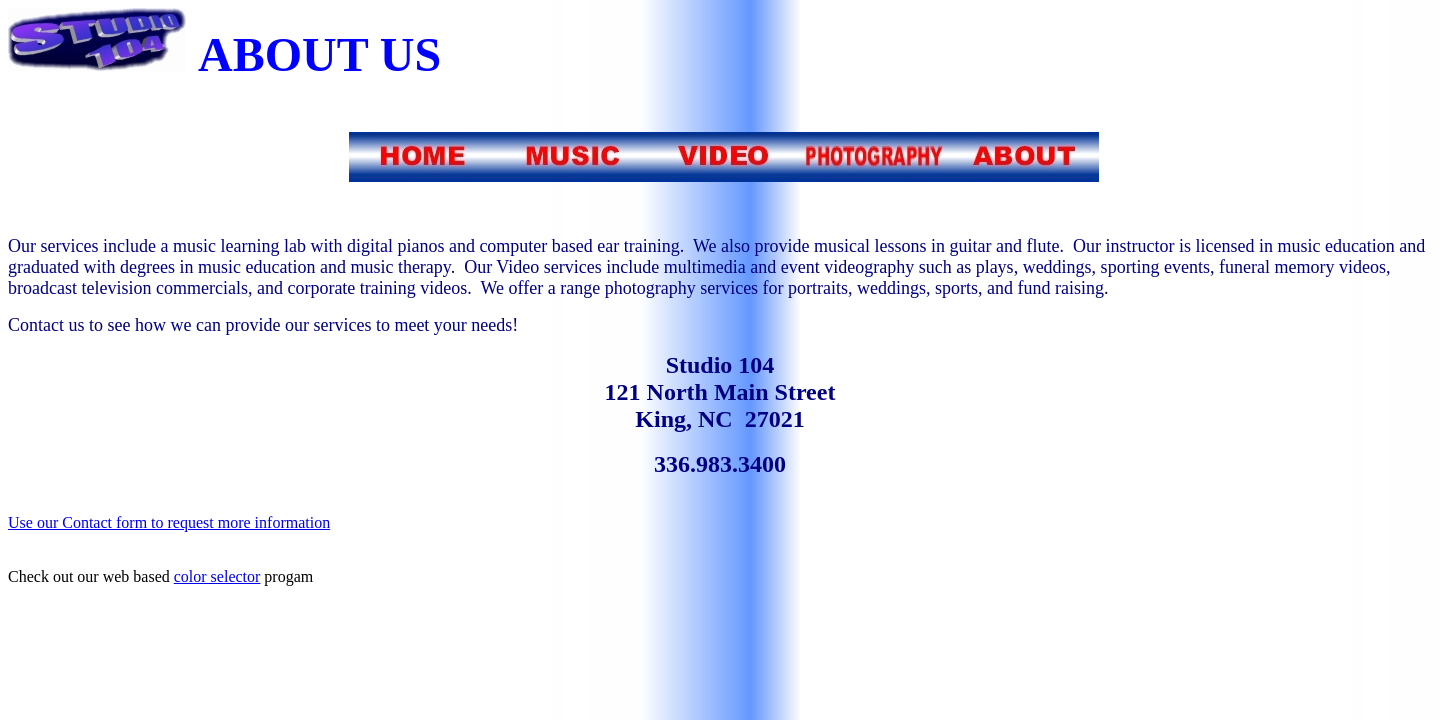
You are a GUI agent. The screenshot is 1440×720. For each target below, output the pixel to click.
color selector (217, 576)
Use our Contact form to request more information (169, 522)
